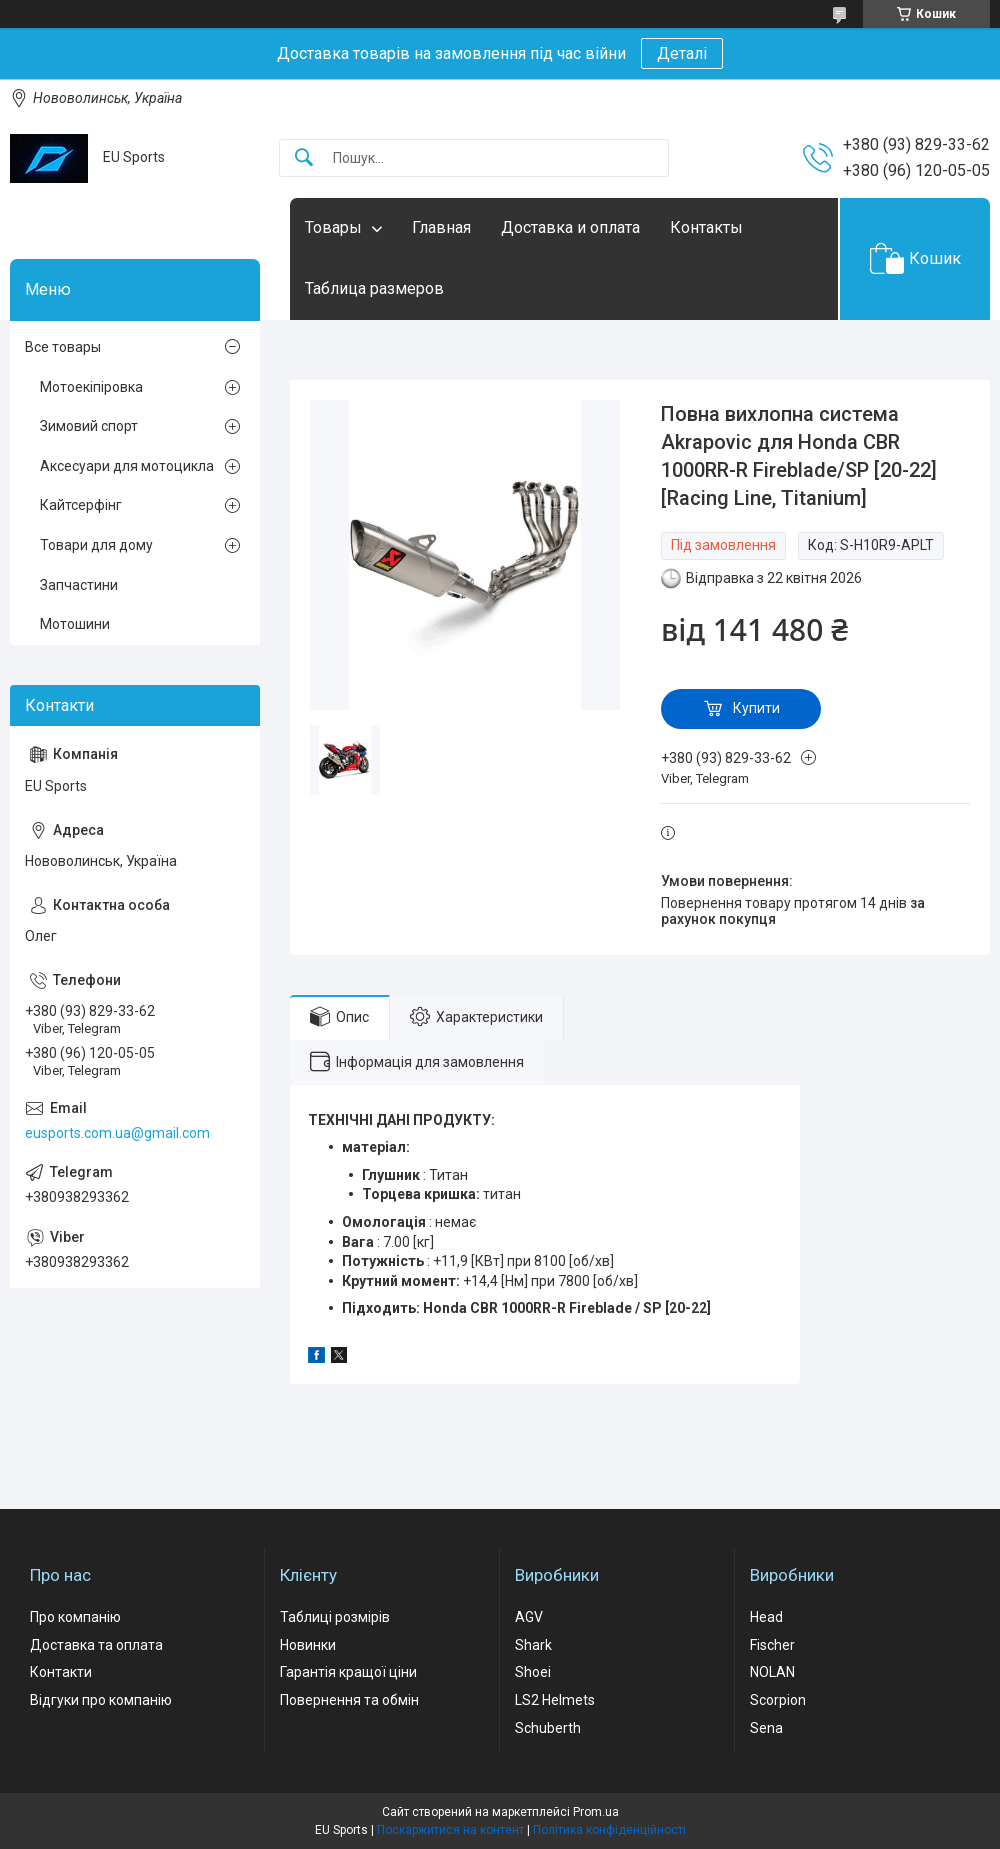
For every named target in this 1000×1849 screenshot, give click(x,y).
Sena (766, 1728)
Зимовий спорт (89, 426)
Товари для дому (96, 545)
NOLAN (772, 1672)
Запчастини (79, 585)
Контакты (706, 227)
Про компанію (75, 1617)
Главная (441, 227)
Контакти (61, 1672)
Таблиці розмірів (335, 1617)
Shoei (533, 1672)
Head (766, 1617)
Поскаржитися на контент (450, 1830)
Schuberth (548, 1728)
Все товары (63, 347)
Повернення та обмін (349, 1700)
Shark (533, 1645)
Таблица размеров (374, 288)
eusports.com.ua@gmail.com (117, 1133)
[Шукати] (304, 158)
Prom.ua (596, 1812)
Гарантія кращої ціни (348, 1672)
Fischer (772, 1645)
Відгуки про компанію (101, 1700)
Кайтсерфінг (81, 505)
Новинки (308, 1645)
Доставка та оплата (96, 1645)
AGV (529, 1617)
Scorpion (778, 1700)
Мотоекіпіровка (91, 387)
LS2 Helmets (555, 1700)
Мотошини (75, 624)
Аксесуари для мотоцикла (127, 466)
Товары (333, 227)
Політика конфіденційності (609, 1830)
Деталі (682, 53)
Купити (756, 708)
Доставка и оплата (570, 227)
